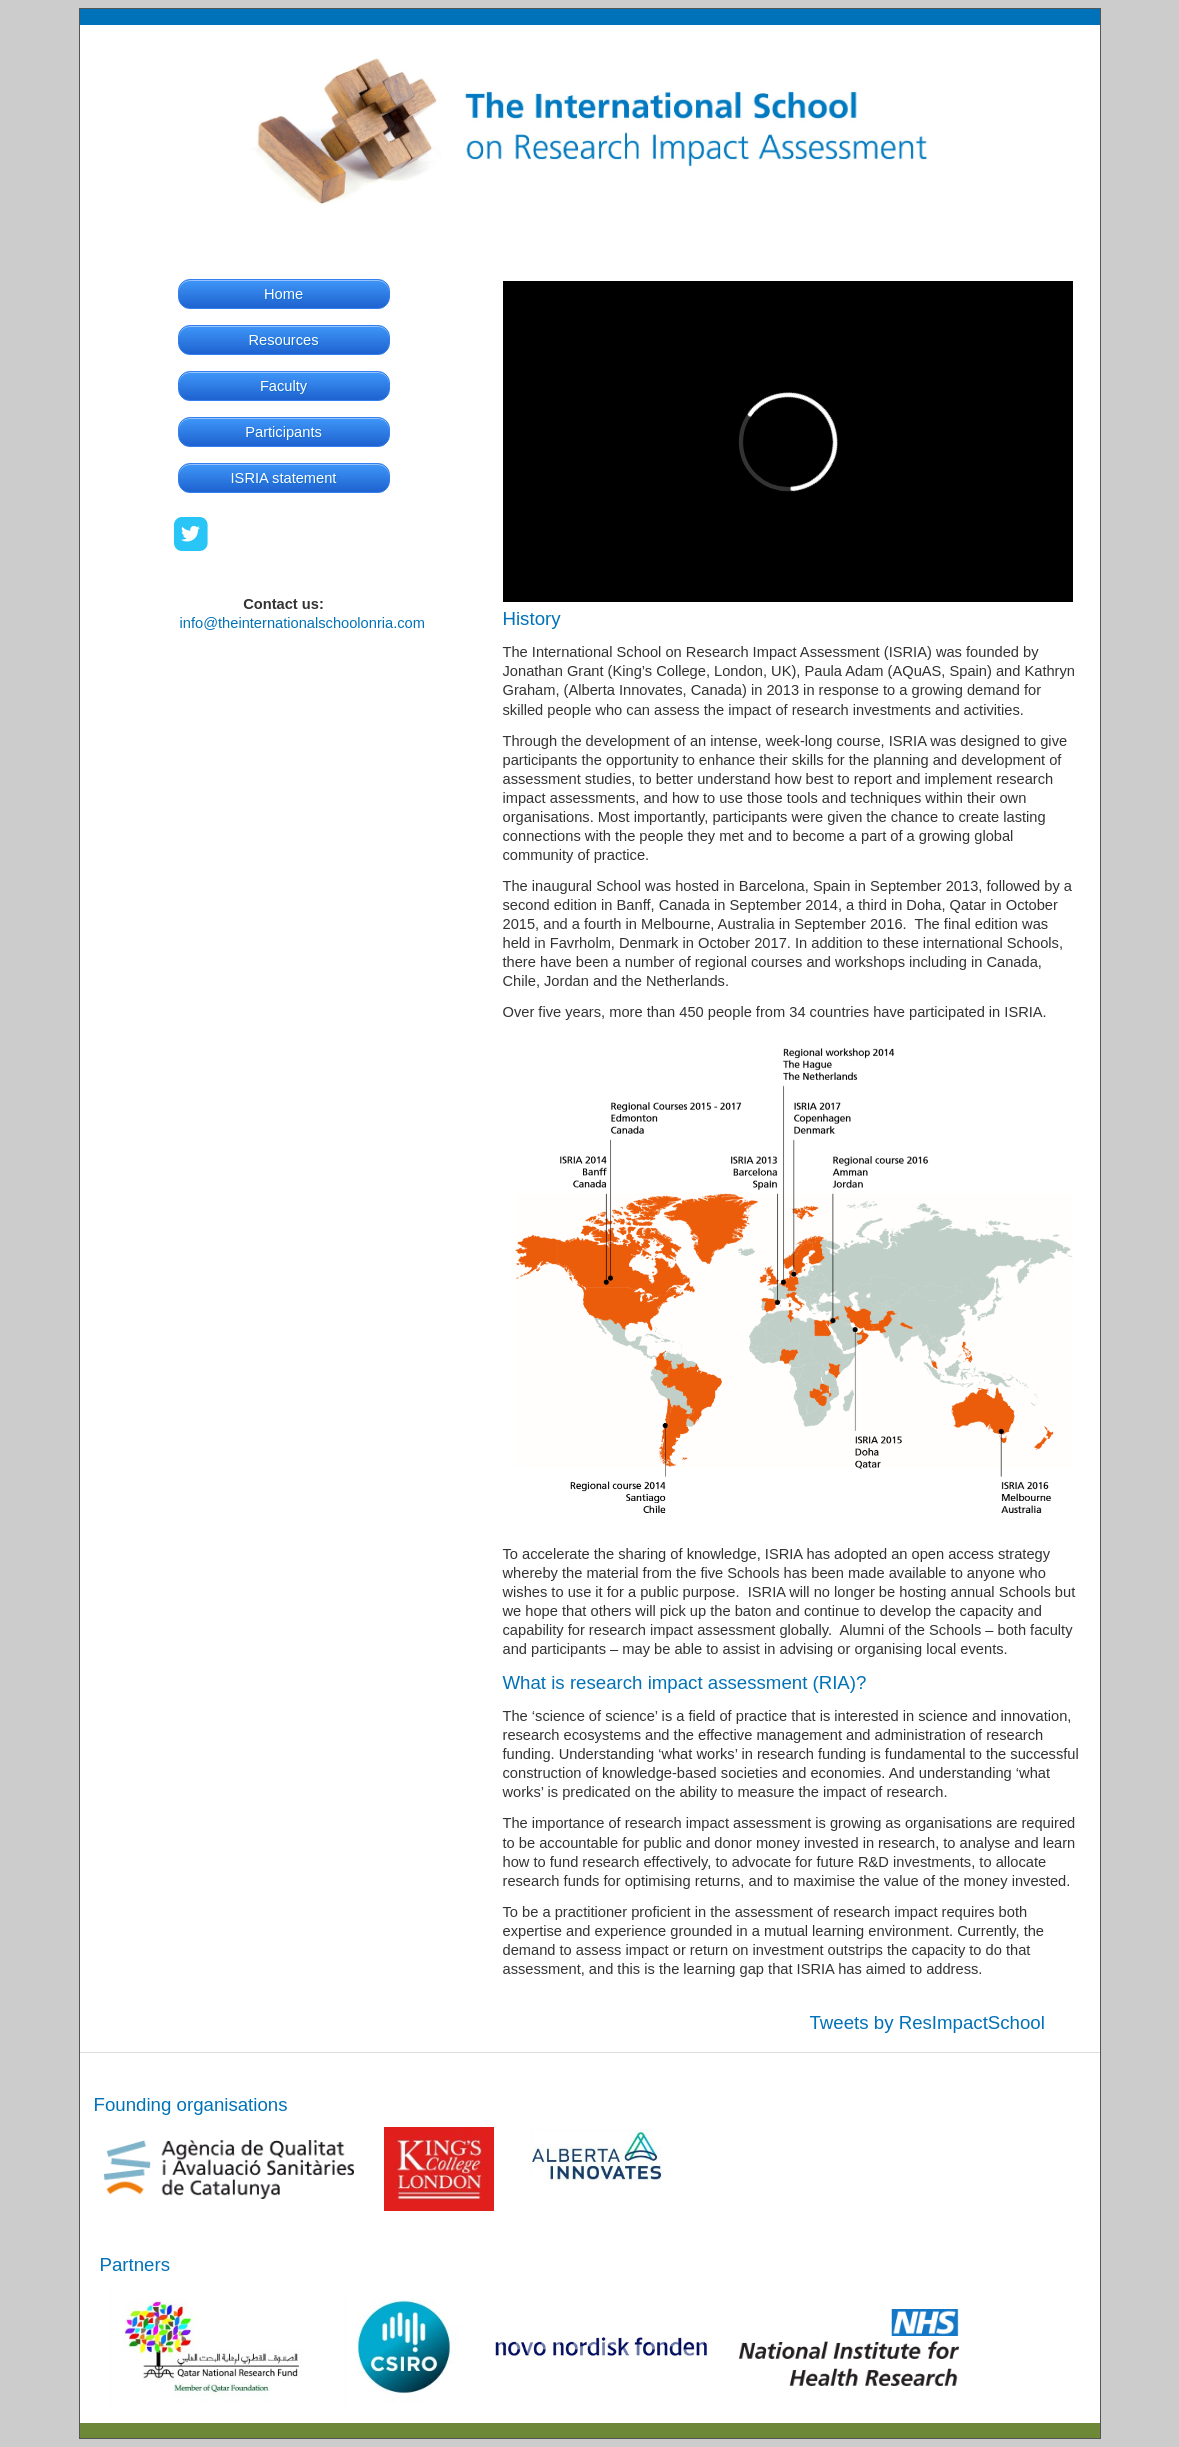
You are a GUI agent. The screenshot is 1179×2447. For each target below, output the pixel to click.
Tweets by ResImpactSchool (927, 2022)
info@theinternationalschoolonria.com (302, 623)
